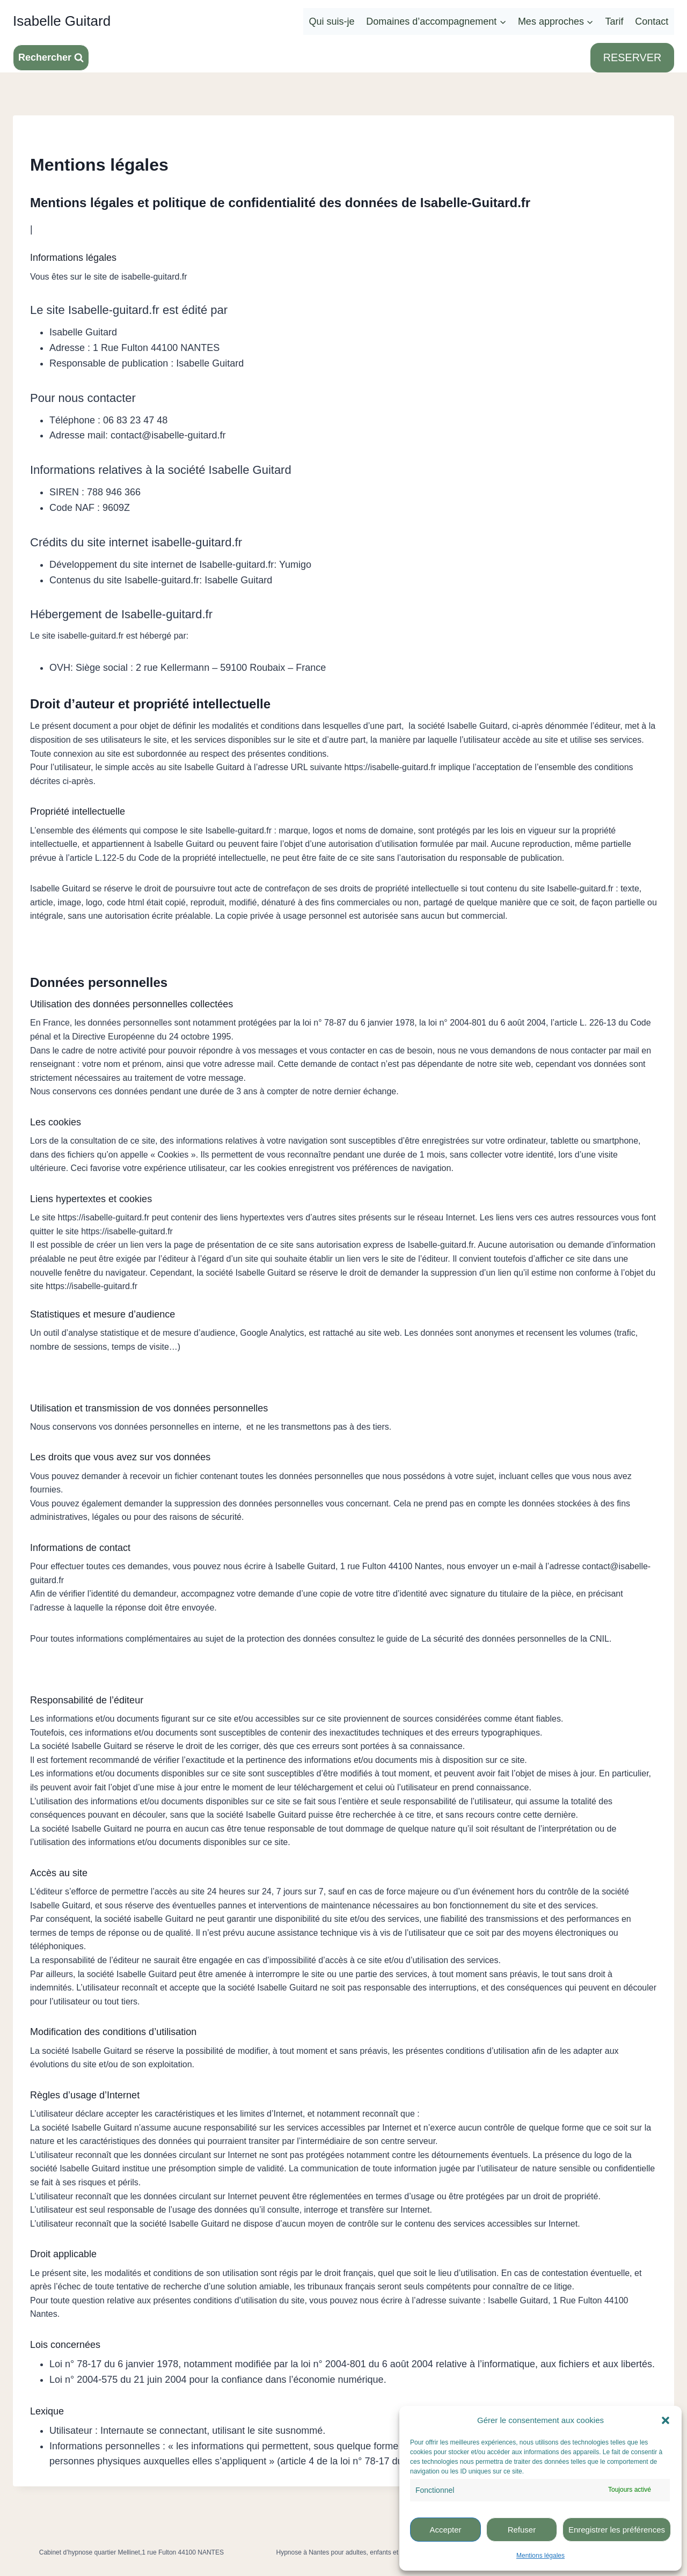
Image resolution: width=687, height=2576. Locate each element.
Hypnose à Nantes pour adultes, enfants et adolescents (355, 2552)
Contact (651, 21)
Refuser (522, 2529)
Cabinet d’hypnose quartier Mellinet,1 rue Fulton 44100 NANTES (131, 2552)
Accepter (445, 2529)
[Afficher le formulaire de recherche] (51, 58)
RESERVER (632, 57)
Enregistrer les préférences (616, 2529)
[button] (665, 2420)
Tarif (614, 21)
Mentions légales (540, 2555)
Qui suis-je (332, 21)
